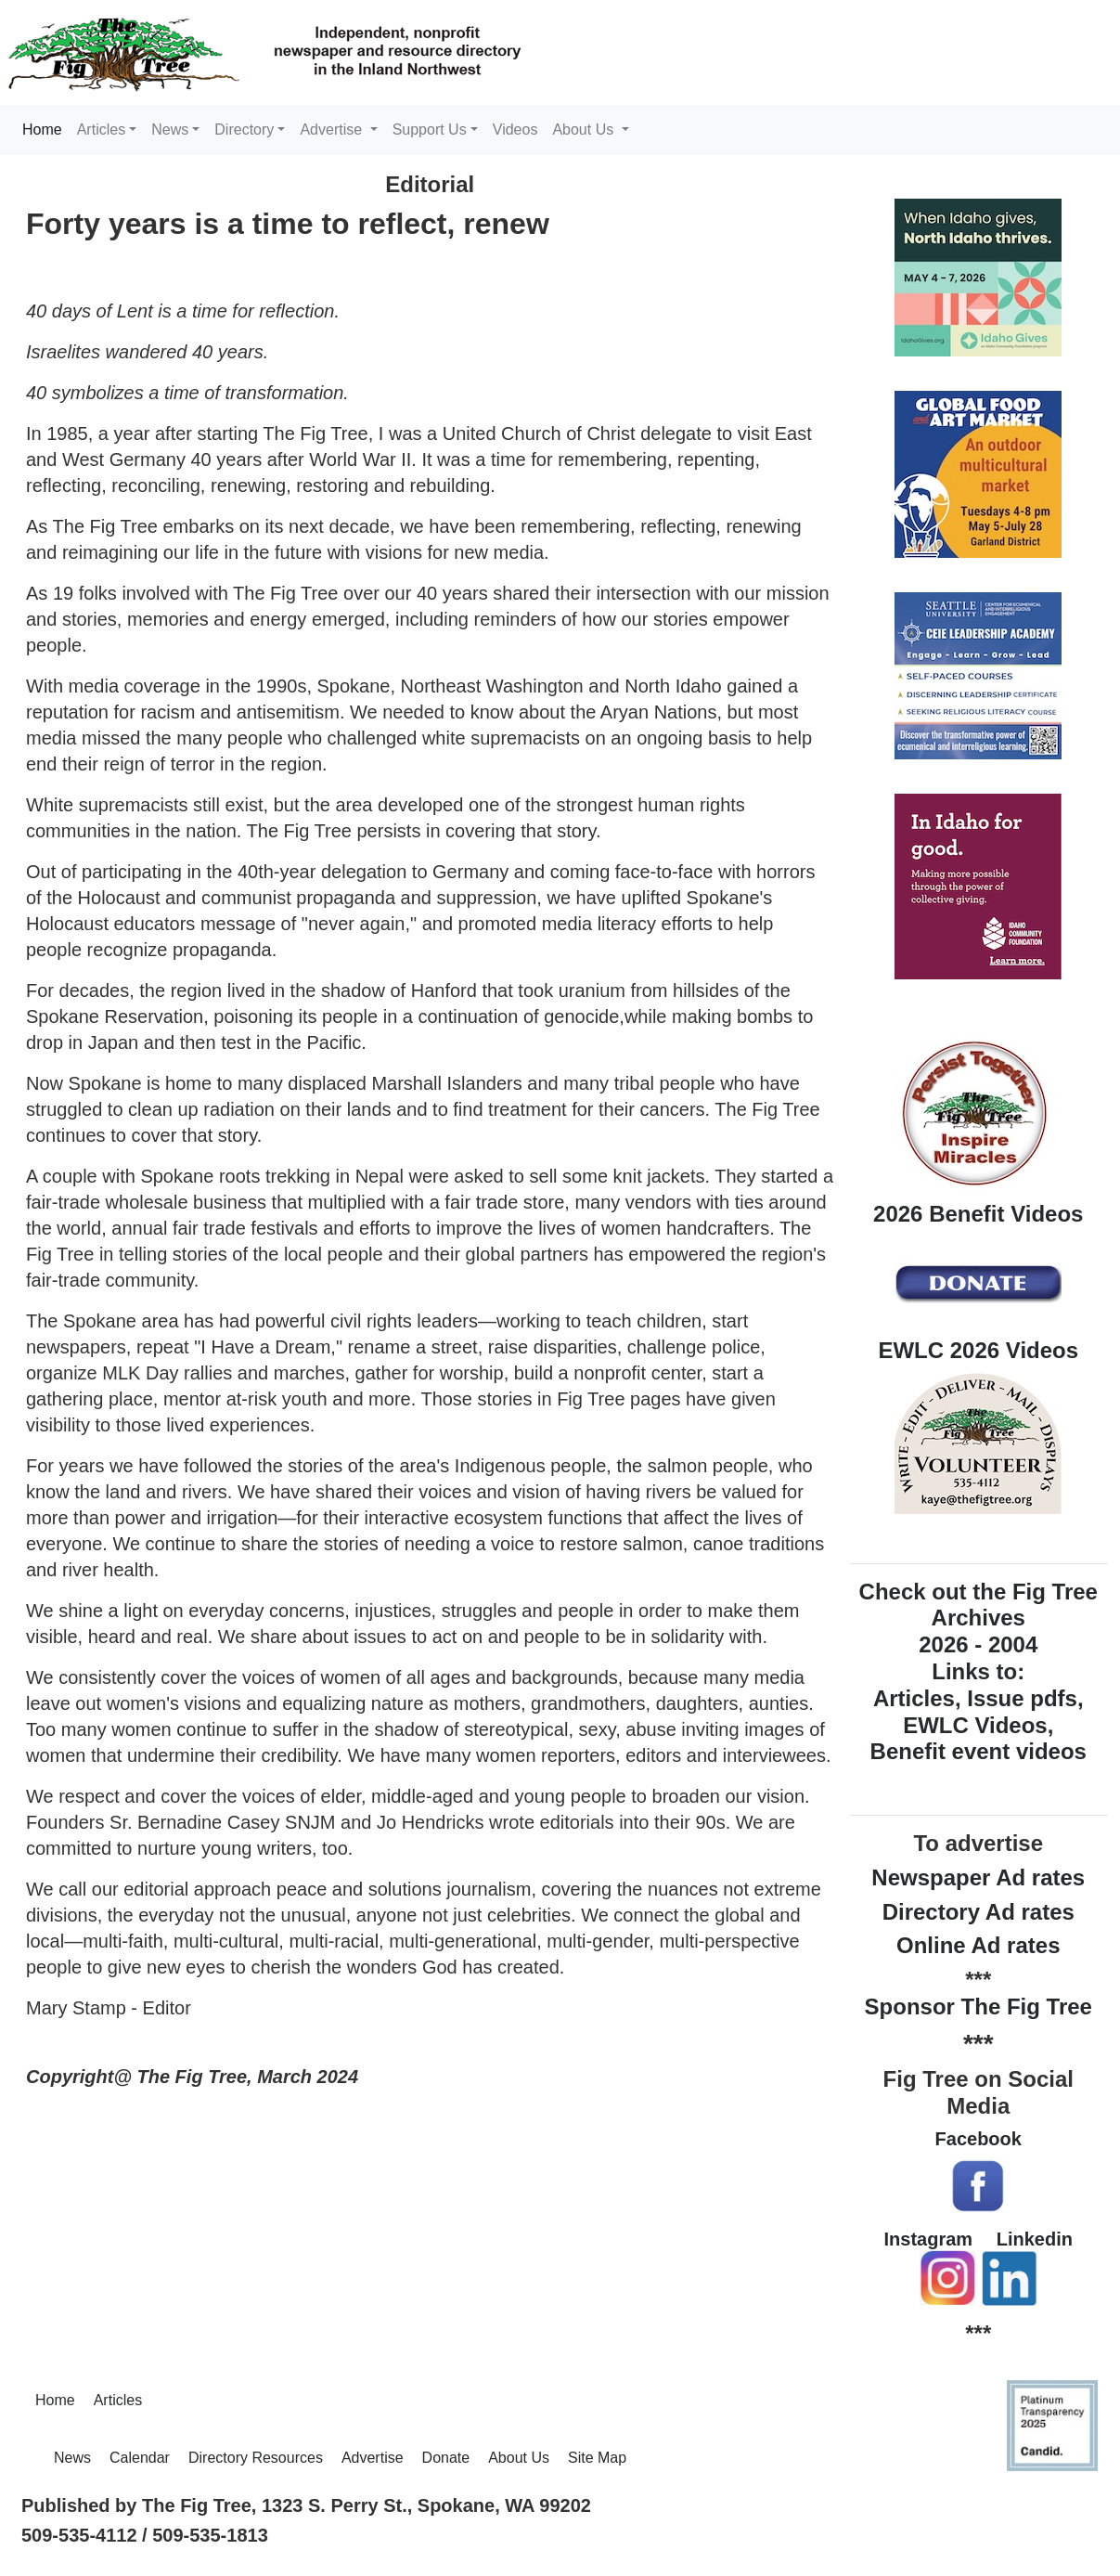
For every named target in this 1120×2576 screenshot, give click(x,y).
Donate (446, 2458)
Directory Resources (255, 2458)
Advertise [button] (333, 129)
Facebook (978, 2139)
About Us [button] (584, 129)
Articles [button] (101, 129)
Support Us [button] (430, 129)
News (72, 2458)
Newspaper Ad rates (978, 1877)
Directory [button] (244, 129)
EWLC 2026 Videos (978, 1350)
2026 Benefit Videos (978, 1213)
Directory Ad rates (978, 1911)
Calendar (139, 2458)
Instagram (928, 2239)
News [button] (169, 129)
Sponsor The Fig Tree (978, 2006)
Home (46, 128)
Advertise (372, 2458)
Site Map (597, 2458)
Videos (515, 129)
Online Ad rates (978, 1945)
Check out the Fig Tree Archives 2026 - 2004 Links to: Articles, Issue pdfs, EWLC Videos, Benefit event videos (978, 1672)
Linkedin (1035, 2239)
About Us (518, 2458)
